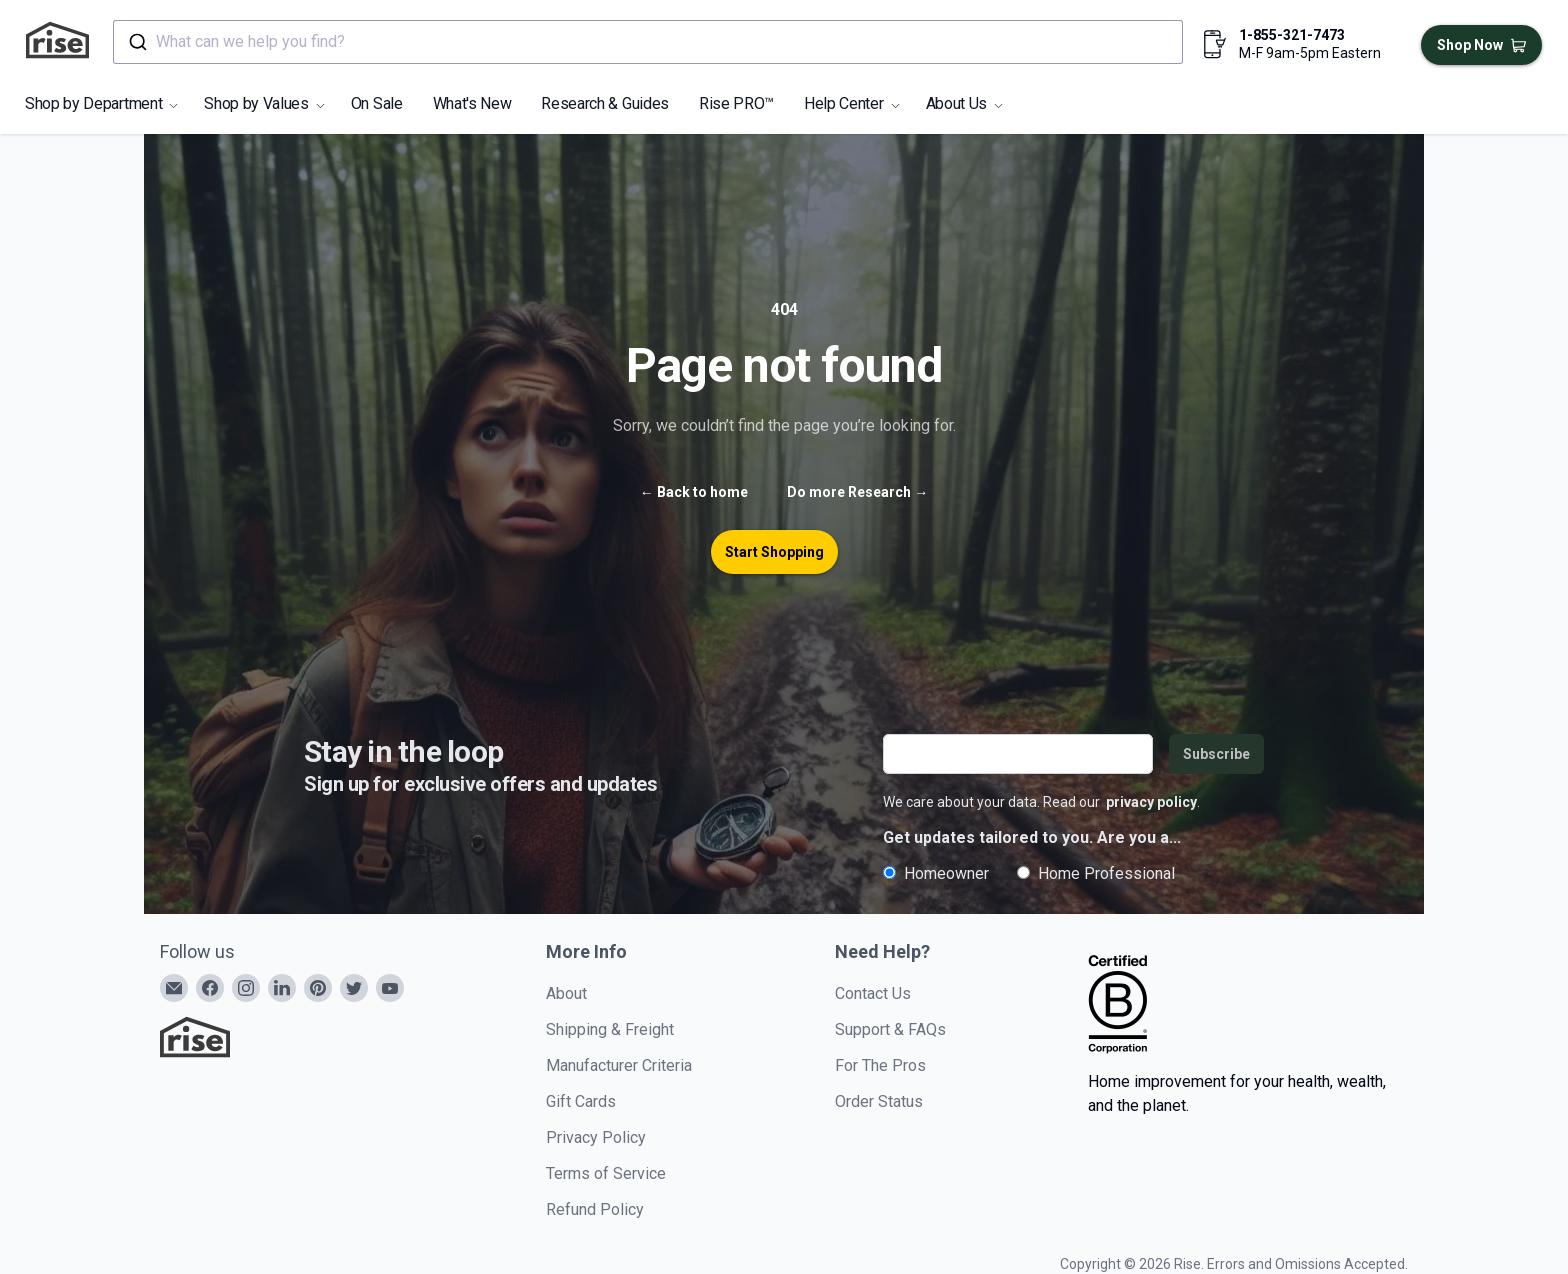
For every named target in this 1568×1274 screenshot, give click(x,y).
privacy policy (1151, 802)
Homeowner (936, 873)
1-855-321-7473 (1292, 35)
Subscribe (1216, 754)
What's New (472, 103)
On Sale (377, 103)
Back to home (694, 492)
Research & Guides (605, 103)
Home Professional (1096, 873)
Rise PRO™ (736, 103)
